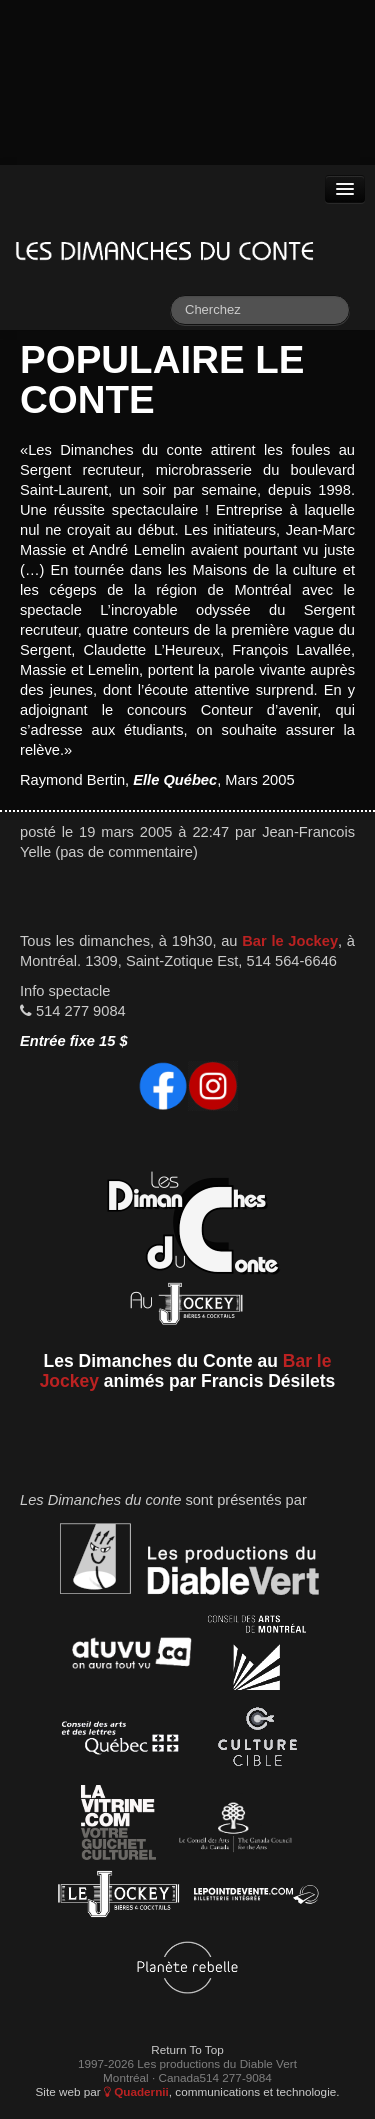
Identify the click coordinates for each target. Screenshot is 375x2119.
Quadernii (136, 2091)
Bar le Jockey (290, 941)
